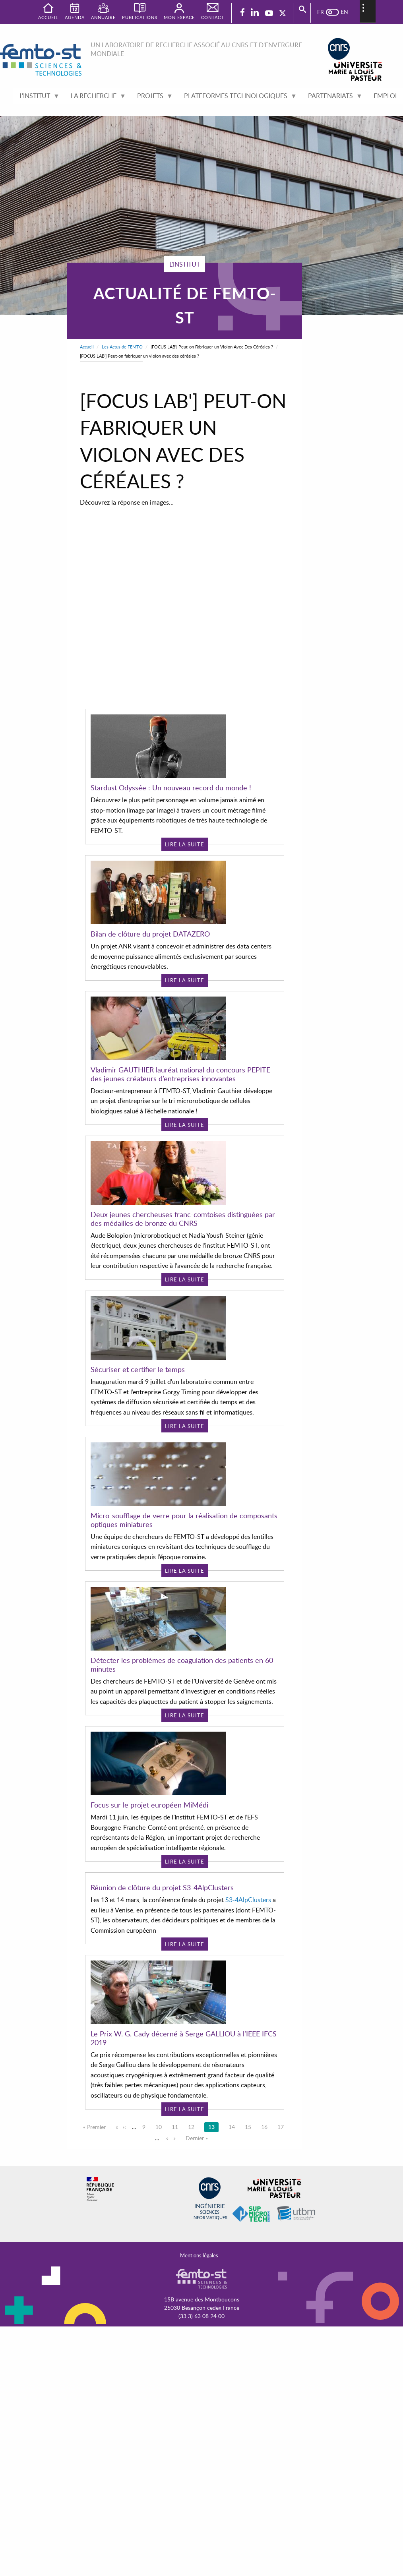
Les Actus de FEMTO (122, 347)
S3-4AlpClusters (248, 2029)
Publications (139, 17)
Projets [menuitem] (152, 97)
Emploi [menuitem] (385, 95)
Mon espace (179, 17)
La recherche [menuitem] (95, 97)
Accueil (87, 347)
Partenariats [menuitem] (332, 97)
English (340, 12)
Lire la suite (184, 844)
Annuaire (103, 17)
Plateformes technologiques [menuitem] (237, 97)
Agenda (75, 17)
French (324, 12)
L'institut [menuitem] (36, 97)
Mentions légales (199, 2255)
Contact (212, 17)
